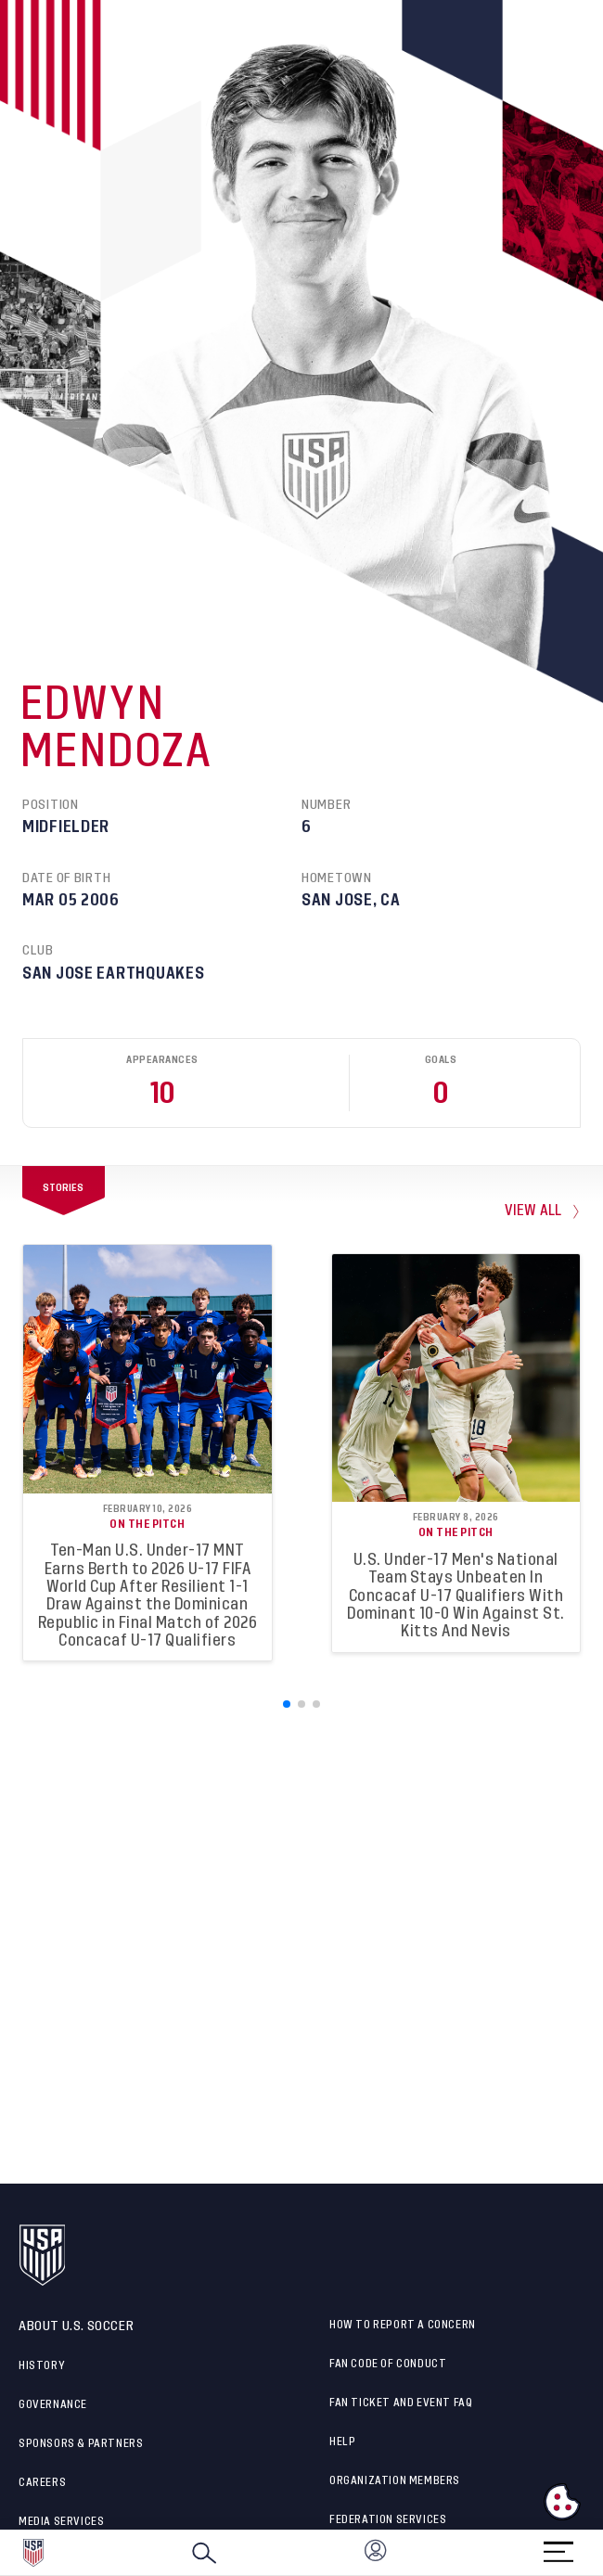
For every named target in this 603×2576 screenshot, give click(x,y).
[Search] (204, 2553)
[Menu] (558, 2546)
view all (533, 1211)
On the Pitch (147, 1524)
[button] (602, 2552)
